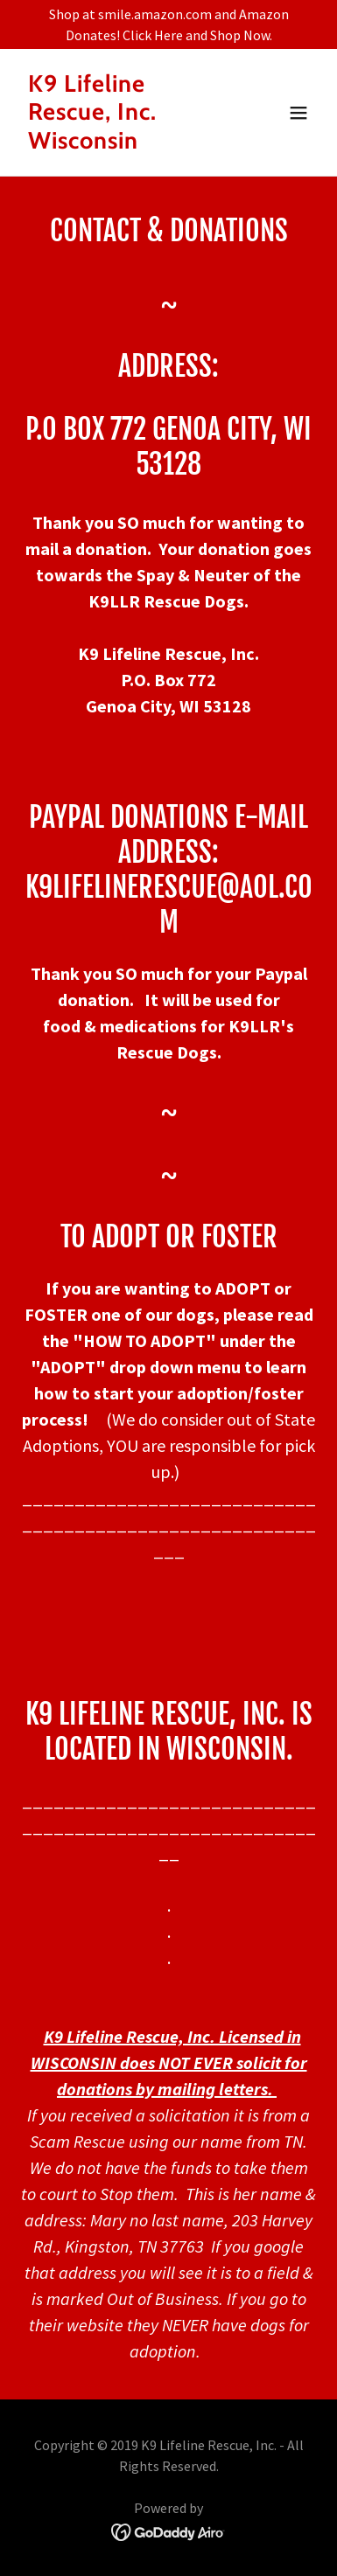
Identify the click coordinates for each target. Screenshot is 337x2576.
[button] (298, 112)
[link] (124, 143)
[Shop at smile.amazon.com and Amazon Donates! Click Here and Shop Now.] (168, 24)
